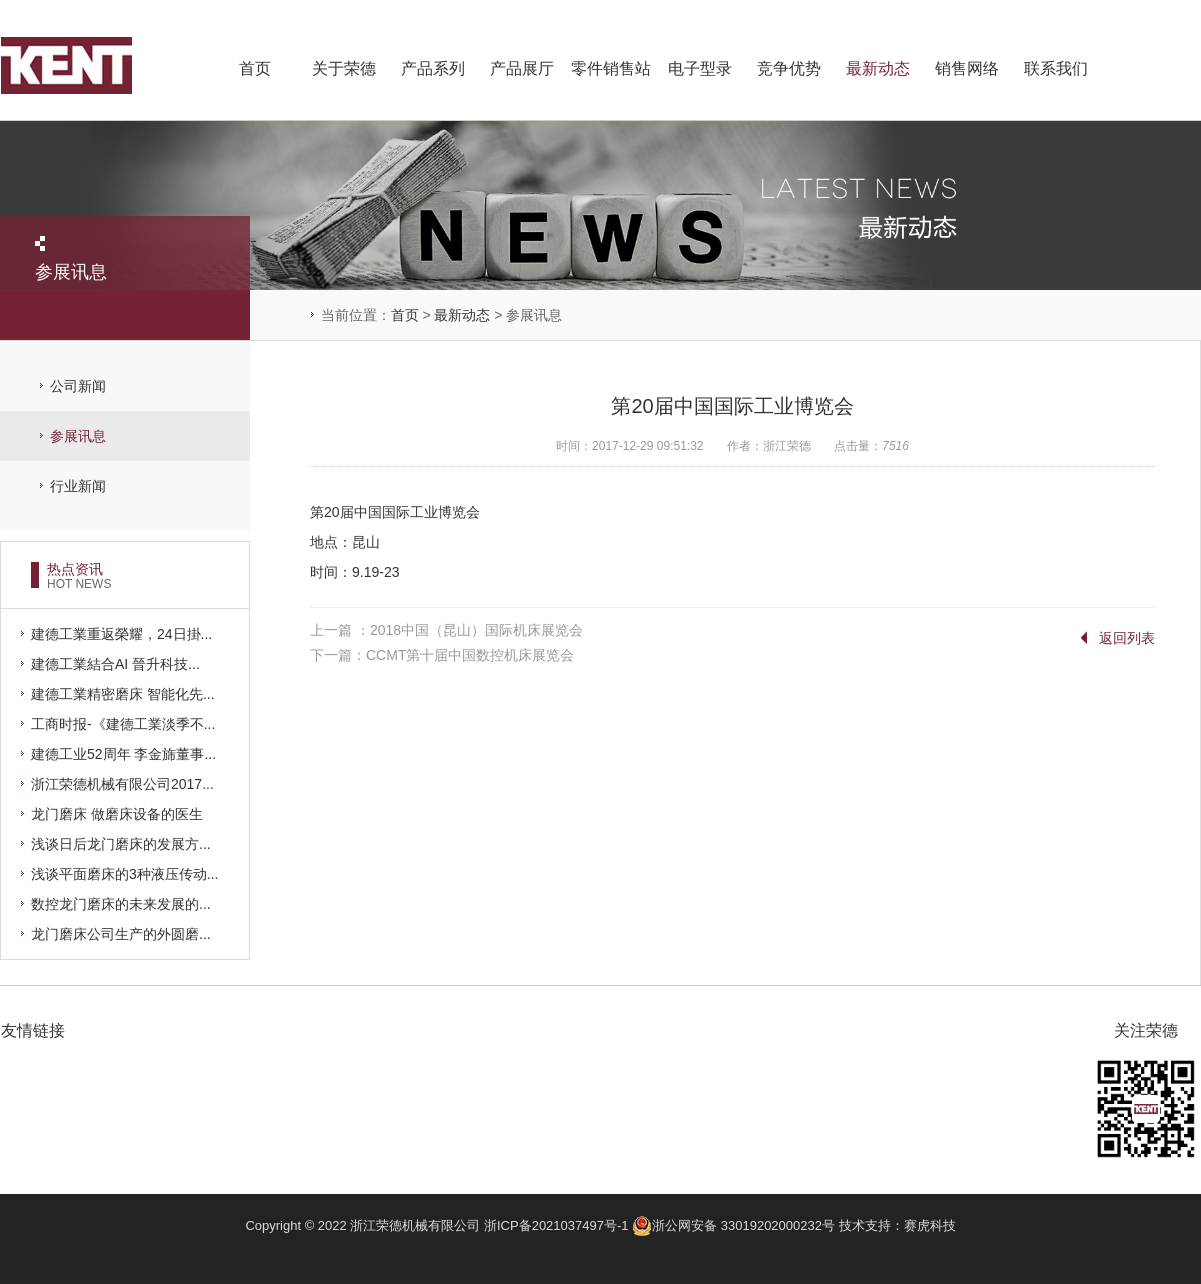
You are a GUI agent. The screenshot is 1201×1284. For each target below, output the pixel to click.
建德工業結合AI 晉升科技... (115, 664)
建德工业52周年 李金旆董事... (123, 754)
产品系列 (433, 68)
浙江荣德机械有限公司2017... (122, 784)
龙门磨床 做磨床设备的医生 (117, 814)
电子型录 (700, 68)
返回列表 (1127, 638)
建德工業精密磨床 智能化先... (123, 694)
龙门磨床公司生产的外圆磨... (121, 934)
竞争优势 (789, 68)
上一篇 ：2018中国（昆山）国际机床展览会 (446, 630)
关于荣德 (344, 68)
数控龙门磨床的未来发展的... (121, 904)
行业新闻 (78, 486)
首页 (255, 68)
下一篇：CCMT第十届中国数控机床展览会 (442, 655)
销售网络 (967, 68)
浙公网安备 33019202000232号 (735, 1225)
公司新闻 (78, 386)
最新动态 (878, 68)
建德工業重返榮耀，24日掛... (121, 634)
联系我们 (1056, 68)
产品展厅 (522, 68)
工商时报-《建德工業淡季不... (123, 724)
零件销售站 (611, 68)
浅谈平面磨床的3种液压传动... (124, 874)
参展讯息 (78, 436)
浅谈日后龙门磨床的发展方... (121, 844)
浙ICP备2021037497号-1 (556, 1225)
